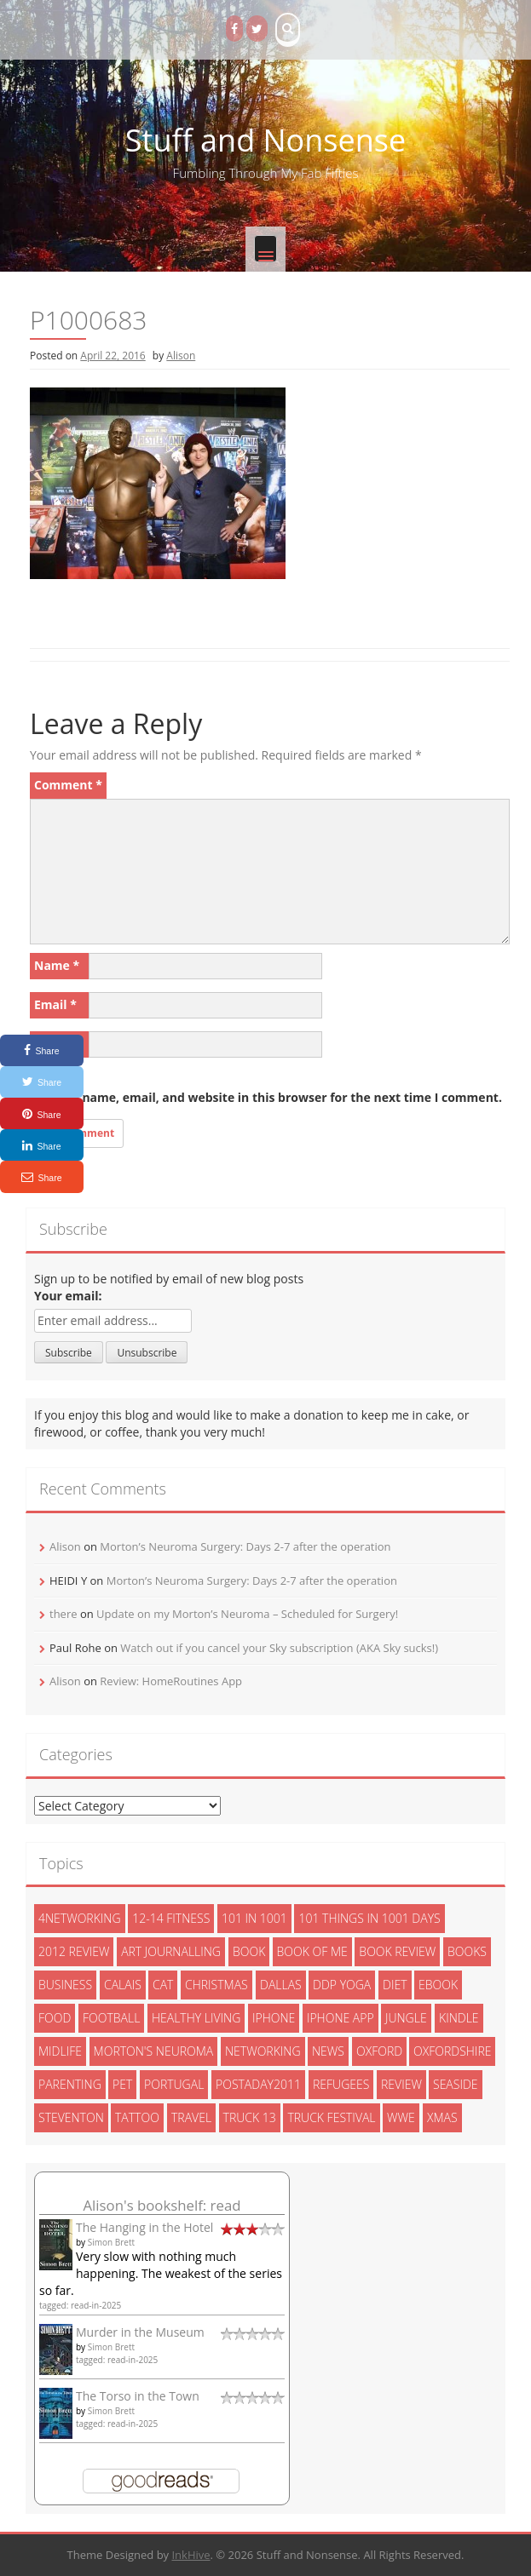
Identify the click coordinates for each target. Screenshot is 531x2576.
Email (55, 1004)
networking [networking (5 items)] (263, 2051)
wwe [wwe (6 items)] (401, 2117)
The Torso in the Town (137, 2396)
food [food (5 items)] (54, 2018)
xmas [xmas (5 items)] (442, 2117)
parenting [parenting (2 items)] (69, 2084)
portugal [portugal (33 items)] (174, 2084)
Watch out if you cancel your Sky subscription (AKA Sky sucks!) (279, 1647)
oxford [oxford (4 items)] (379, 2051)
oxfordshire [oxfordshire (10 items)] (452, 2051)
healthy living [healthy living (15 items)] (196, 2018)
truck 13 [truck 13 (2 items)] (249, 2117)
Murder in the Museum (140, 2332)
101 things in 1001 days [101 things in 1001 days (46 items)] (369, 1918)
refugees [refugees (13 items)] (341, 2084)
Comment (68, 785)
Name (56, 965)
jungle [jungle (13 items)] (406, 2018)
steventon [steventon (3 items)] (71, 2117)
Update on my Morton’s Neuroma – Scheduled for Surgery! (247, 1613)
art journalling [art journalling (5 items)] (171, 1951)
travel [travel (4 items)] (191, 2117)
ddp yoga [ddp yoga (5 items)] (342, 1984)
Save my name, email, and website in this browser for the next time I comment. (266, 1097)
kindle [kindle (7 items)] (459, 2018)
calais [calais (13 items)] (122, 1984)
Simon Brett (111, 2242)
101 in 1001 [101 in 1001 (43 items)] (254, 1918)
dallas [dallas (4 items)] (281, 1984)
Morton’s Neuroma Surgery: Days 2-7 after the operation (245, 1546)
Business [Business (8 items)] (65, 1984)
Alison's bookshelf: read (161, 2205)
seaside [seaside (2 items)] (455, 2084)
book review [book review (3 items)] (397, 1951)
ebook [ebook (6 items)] (438, 1984)
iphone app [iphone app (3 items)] (340, 2018)
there (63, 1613)
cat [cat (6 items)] (163, 1984)
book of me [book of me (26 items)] (312, 1951)
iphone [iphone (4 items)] (273, 2018)
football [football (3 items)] (111, 2018)
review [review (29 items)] (401, 2084)
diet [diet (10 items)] (395, 1984)
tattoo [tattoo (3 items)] (137, 2117)
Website (58, 1044)
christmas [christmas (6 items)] (216, 1984)
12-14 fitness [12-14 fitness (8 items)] (171, 1918)
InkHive (190, 2554)
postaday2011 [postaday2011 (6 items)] (258, 2084)
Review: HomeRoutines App (171, 1681)
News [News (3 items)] (328, 2051)
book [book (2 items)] (249, 1951)
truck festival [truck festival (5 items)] (331, 2117)
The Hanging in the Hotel (144, 2227)
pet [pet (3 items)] (122, 2084)
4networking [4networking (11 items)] (79, 1918)
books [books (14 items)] (467, 1951)
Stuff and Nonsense (265, 140)
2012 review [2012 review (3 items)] (73, 1951)
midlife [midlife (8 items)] (60, 2051)
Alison (180, 355)
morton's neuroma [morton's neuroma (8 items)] (154, 2051)
